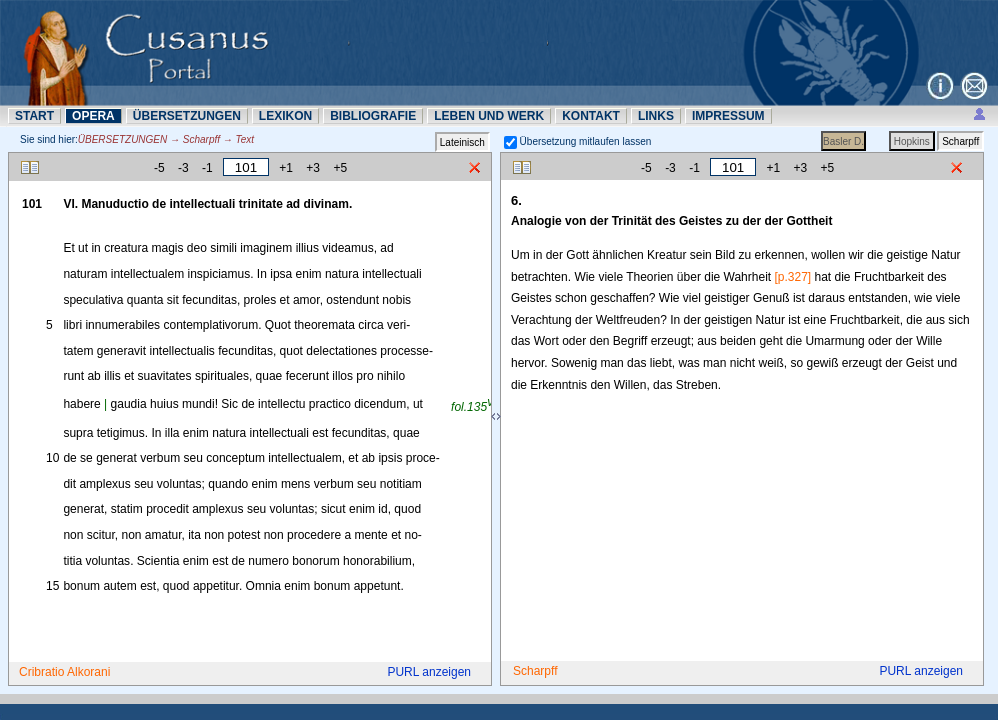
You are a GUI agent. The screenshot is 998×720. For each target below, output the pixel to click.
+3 (313, 168)
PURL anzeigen (429, 672)
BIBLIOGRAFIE (373, 116)
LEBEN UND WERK (489, 116)
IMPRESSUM (728, 116)
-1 (207, 168)
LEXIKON (285, 116)
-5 (159, 168)
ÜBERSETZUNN (187, 116)
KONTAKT (591, 116)
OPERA (93, 116)
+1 (286, 168)
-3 (183, 168)
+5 (340, 168)
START (34, 116)
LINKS (656, 116)
